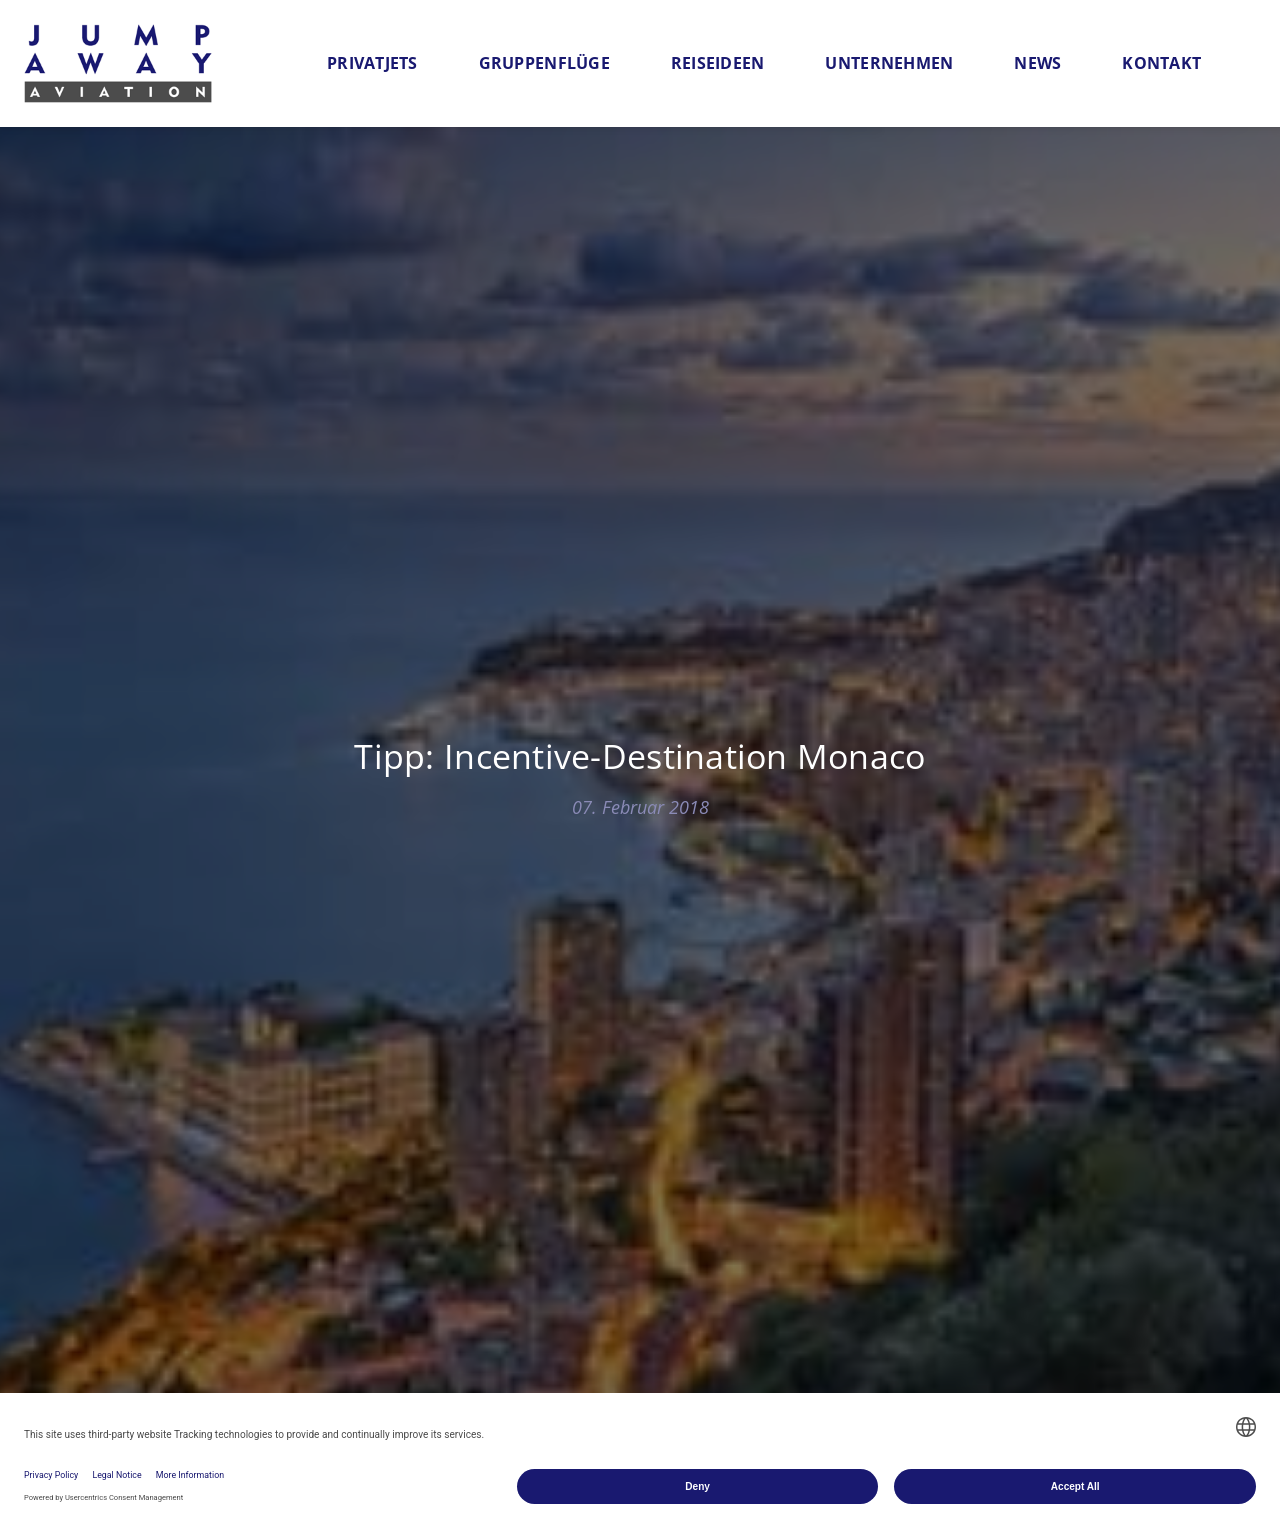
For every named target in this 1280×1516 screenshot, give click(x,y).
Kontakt (1161, 63)
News (1037, 63)
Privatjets (372, 63)
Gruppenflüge (544, 63)
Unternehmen (889, 63)
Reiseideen (718, 63)
